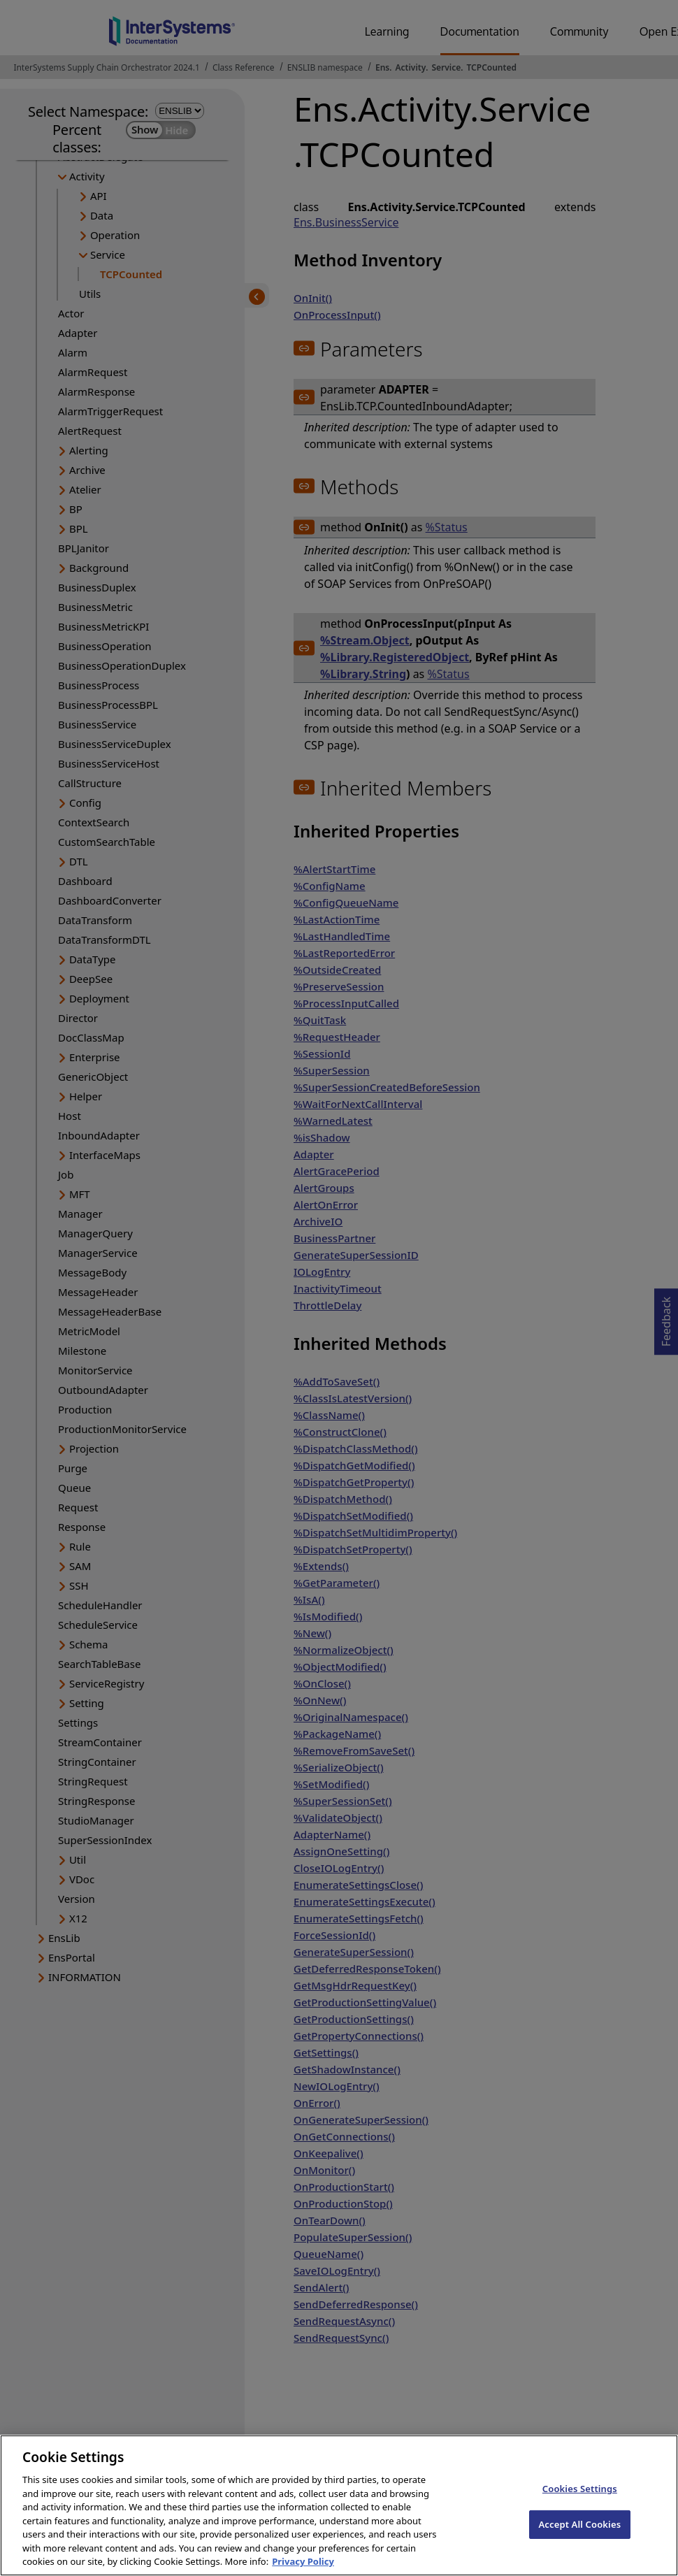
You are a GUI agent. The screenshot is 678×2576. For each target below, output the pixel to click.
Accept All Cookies (580, 2537)
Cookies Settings (579, 2501)
